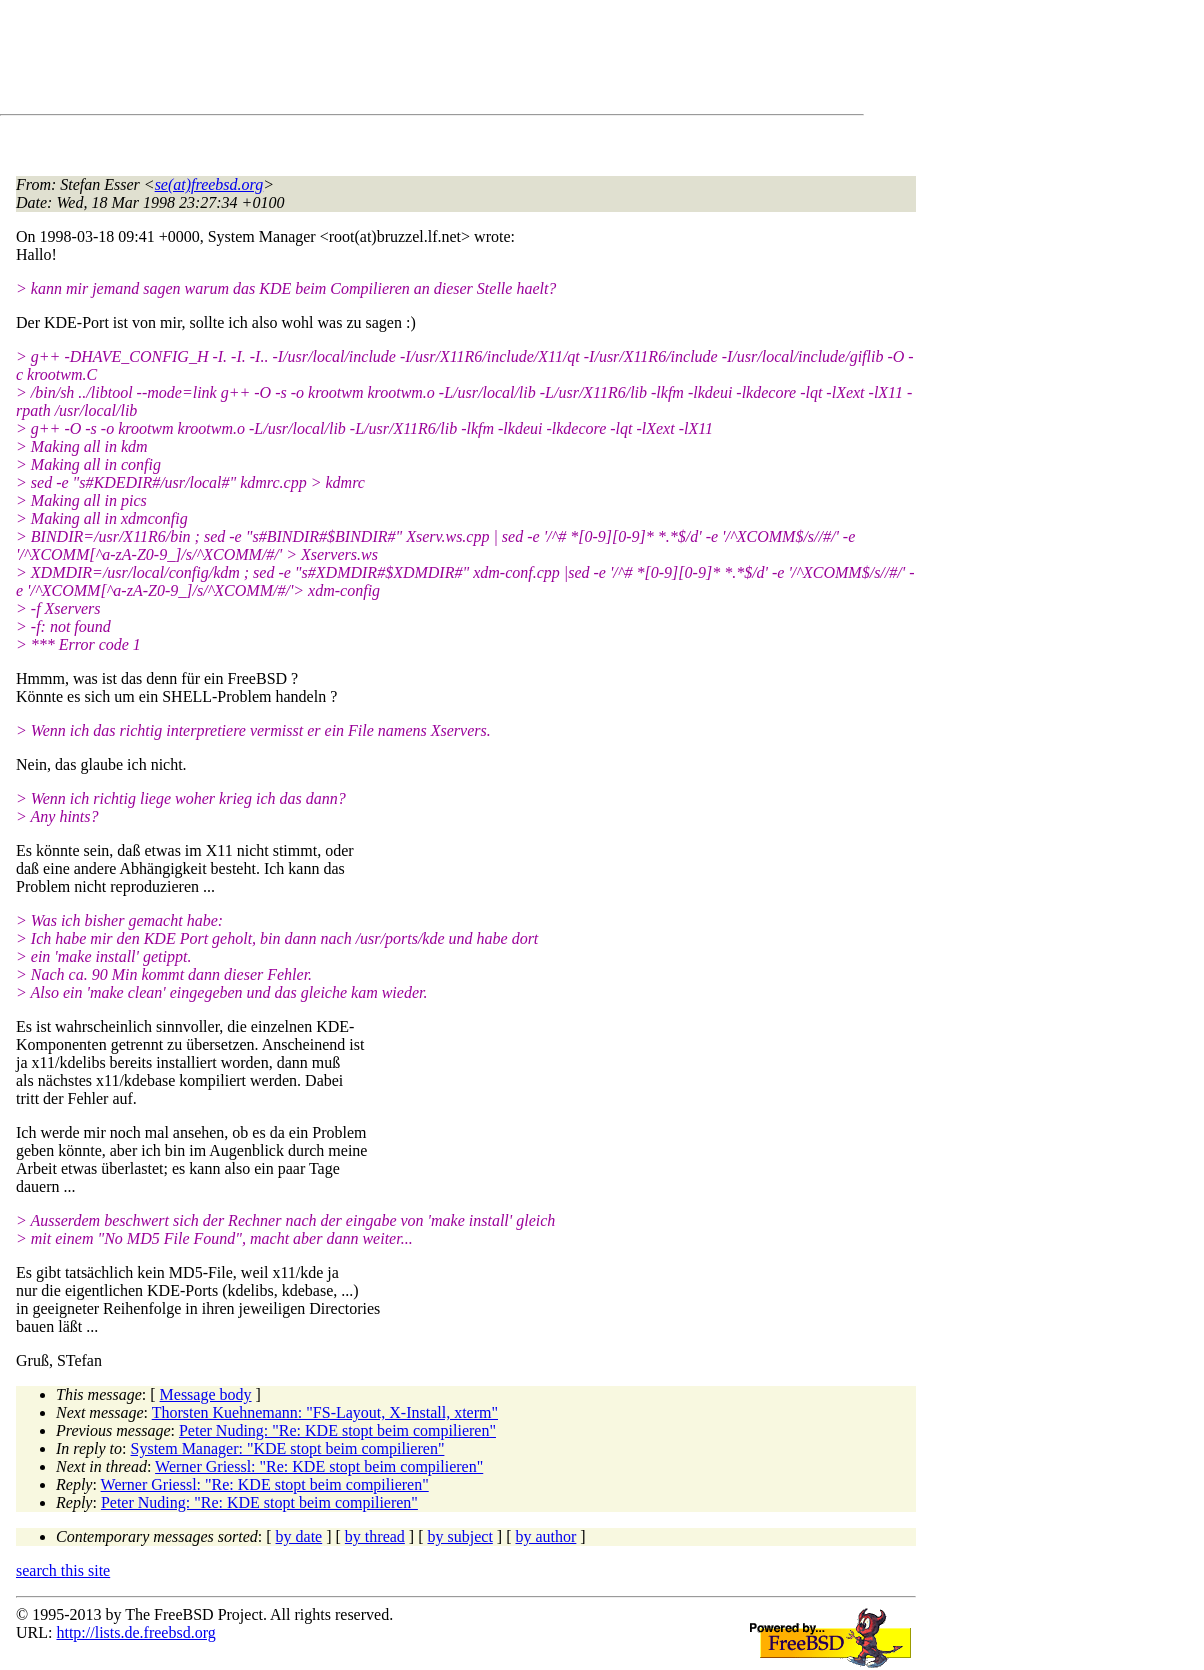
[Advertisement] (380, 61)
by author (545, 1536)
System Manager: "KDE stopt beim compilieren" (288, 1448)
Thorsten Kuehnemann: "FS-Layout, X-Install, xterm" (325, 1412)
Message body (206, 1394)
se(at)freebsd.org (209, 184)
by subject (460, 1536)
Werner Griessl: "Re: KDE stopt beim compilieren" (319, 1466)
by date (299, 1536)
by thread (375, 1536)
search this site (63, 1570)
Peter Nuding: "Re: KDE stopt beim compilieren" (337, 1430)
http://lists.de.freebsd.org (135, 1632)
